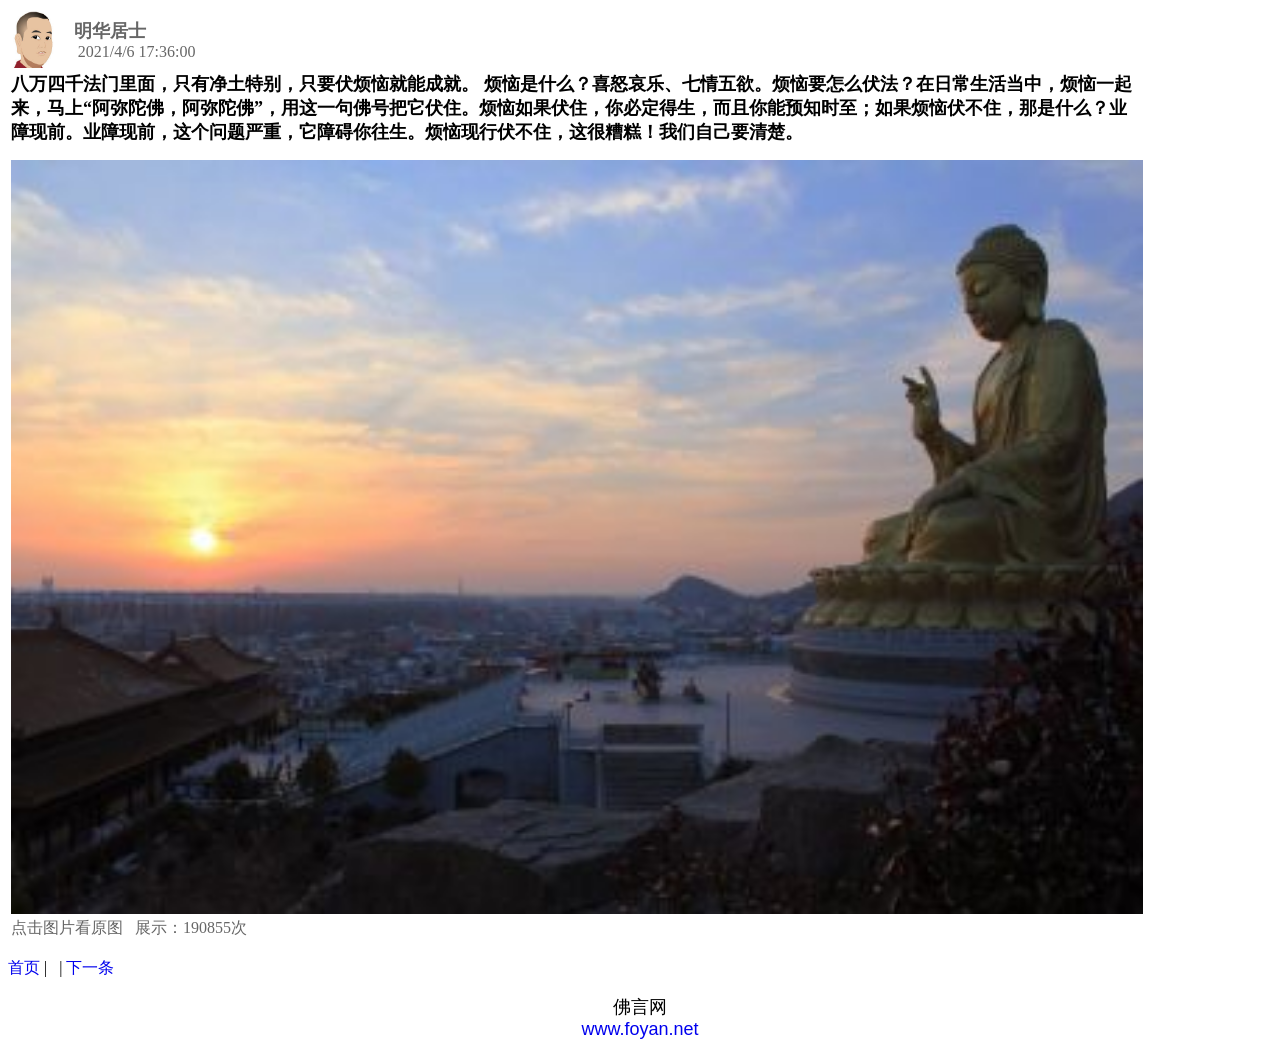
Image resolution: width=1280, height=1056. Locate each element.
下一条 (90, 967)
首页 (24, 967)
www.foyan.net (639, 1029)
